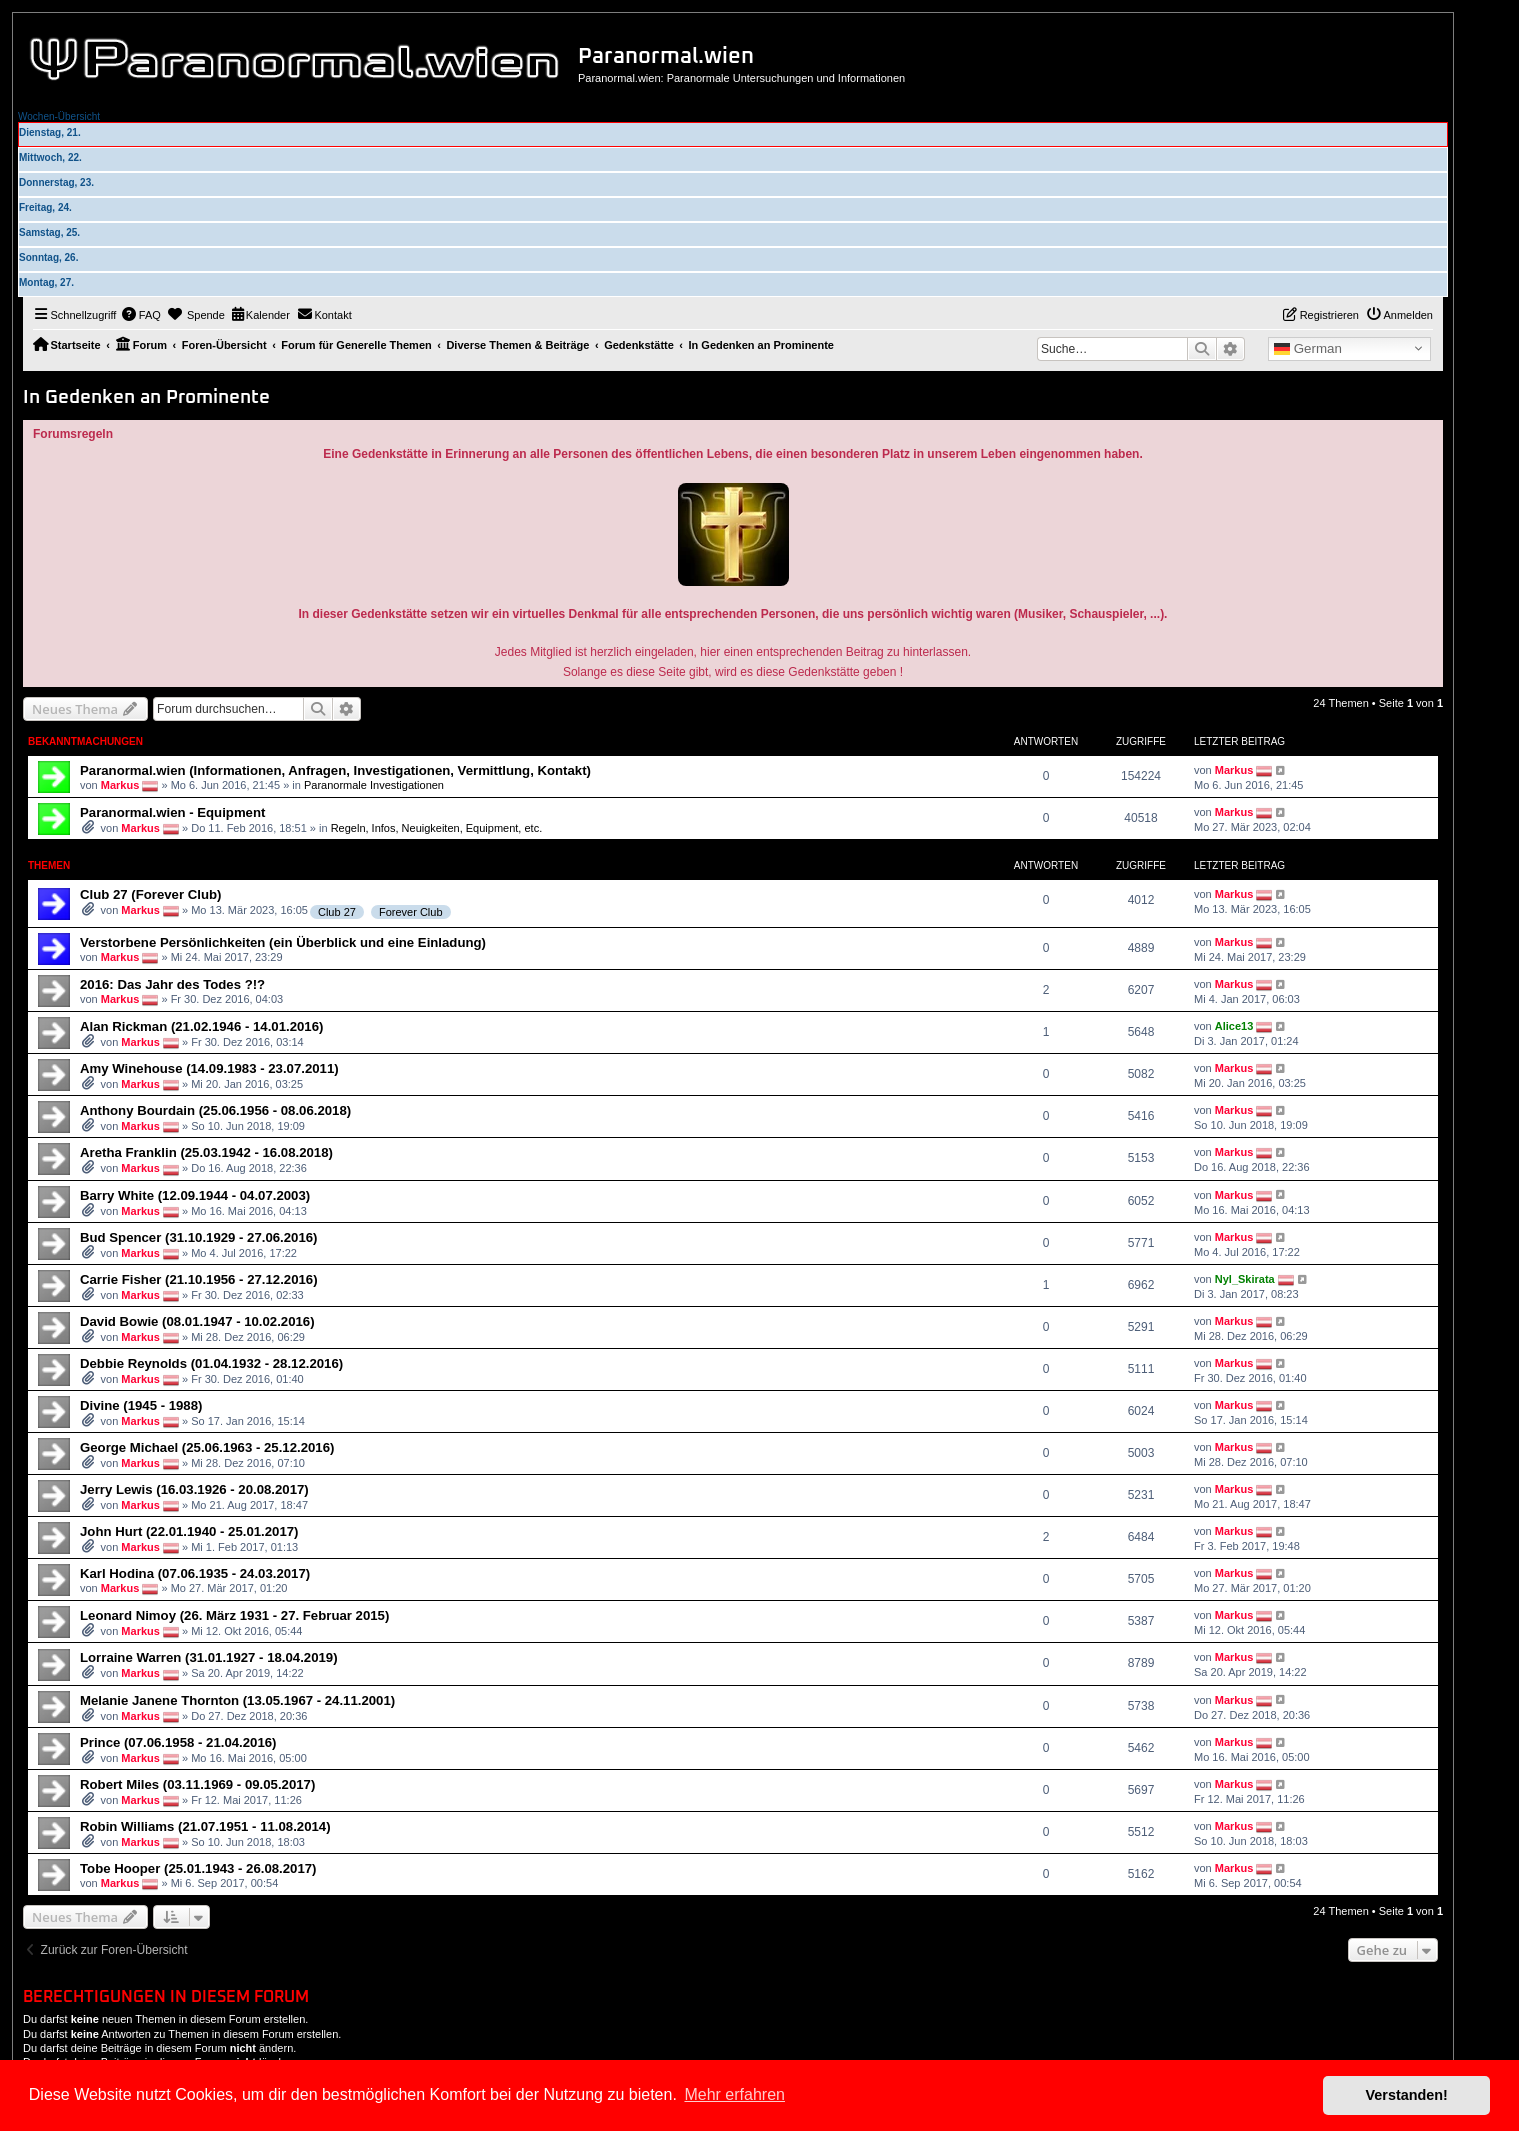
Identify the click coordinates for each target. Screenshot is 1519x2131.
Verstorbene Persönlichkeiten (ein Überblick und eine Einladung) (283, 942)
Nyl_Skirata (1245, 1279)
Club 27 (337, 912)
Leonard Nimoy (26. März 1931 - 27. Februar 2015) (234, 1615)
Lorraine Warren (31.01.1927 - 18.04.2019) (209, 1657)
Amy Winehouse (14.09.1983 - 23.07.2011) (209, 1068)
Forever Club (411, 912)
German (1308, 349)
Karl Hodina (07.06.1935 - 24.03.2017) (195, 1573)
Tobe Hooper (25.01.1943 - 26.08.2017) (198, 1868)
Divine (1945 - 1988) (141, 1405)
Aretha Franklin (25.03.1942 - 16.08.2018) (206, 1152)
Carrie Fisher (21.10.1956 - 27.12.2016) (199, 1279)
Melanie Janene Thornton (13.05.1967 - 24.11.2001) (237, 1700)
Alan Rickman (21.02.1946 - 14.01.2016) (201, 1026)
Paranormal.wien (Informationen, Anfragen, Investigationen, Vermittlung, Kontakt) (335, 770)
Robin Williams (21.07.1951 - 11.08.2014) (205, 1826)
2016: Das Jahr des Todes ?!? (172, 984)
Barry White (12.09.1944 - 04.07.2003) (195, 1195)
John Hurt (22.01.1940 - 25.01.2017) (189, 1531)
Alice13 (1234, 1026)
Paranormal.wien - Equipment (172, 812)
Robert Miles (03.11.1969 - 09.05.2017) (197, 1784)
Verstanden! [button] (1407, 2095)
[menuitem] (141, 315)
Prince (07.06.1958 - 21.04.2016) (178, 1742)
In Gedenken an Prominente (146, 397)
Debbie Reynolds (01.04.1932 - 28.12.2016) (211, 1363)
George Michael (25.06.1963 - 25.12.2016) (207, 1447)
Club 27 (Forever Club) (150, 894)
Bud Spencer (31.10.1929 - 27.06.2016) (199, 1237)
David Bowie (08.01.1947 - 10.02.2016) (197, 1321)
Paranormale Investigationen (374, 785)
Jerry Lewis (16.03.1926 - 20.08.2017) (194, 1489)
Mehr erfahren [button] (734, 2094)
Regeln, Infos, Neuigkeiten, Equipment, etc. (437, 828)
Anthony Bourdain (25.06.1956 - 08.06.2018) (215, 1110)
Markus (120, 785)
